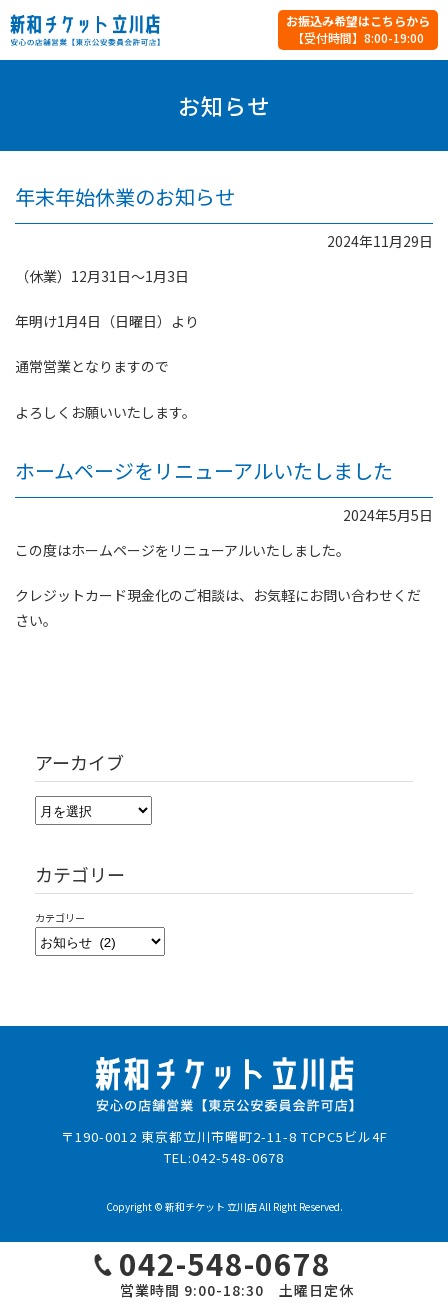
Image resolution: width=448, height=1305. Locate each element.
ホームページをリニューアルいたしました (204, 470)
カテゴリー (60, 917)
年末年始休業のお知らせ (125, 196)
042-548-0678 (238, 1157)
